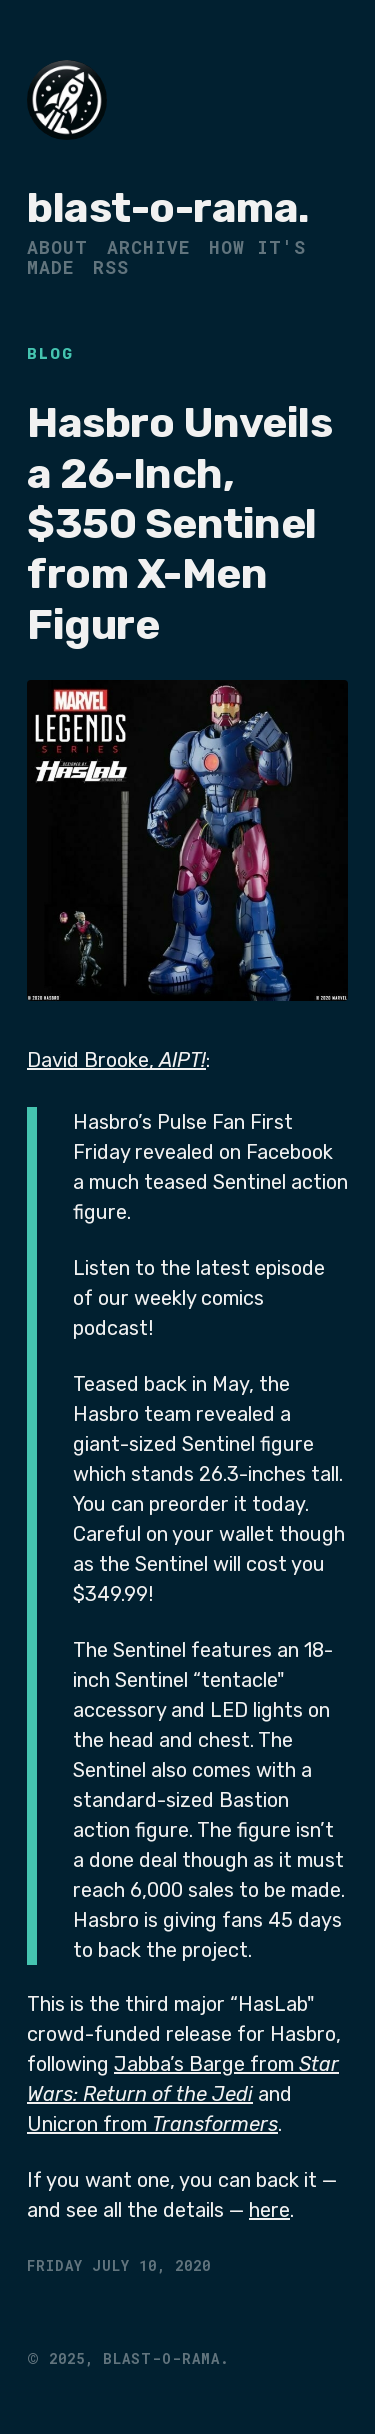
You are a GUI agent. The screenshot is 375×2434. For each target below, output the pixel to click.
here (269, 2210)
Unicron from (152, 2124)
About (57, 247)
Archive (148, 247)
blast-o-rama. (168, 208)
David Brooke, (116, 1060)
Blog (50, 354)
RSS (111, 267)
